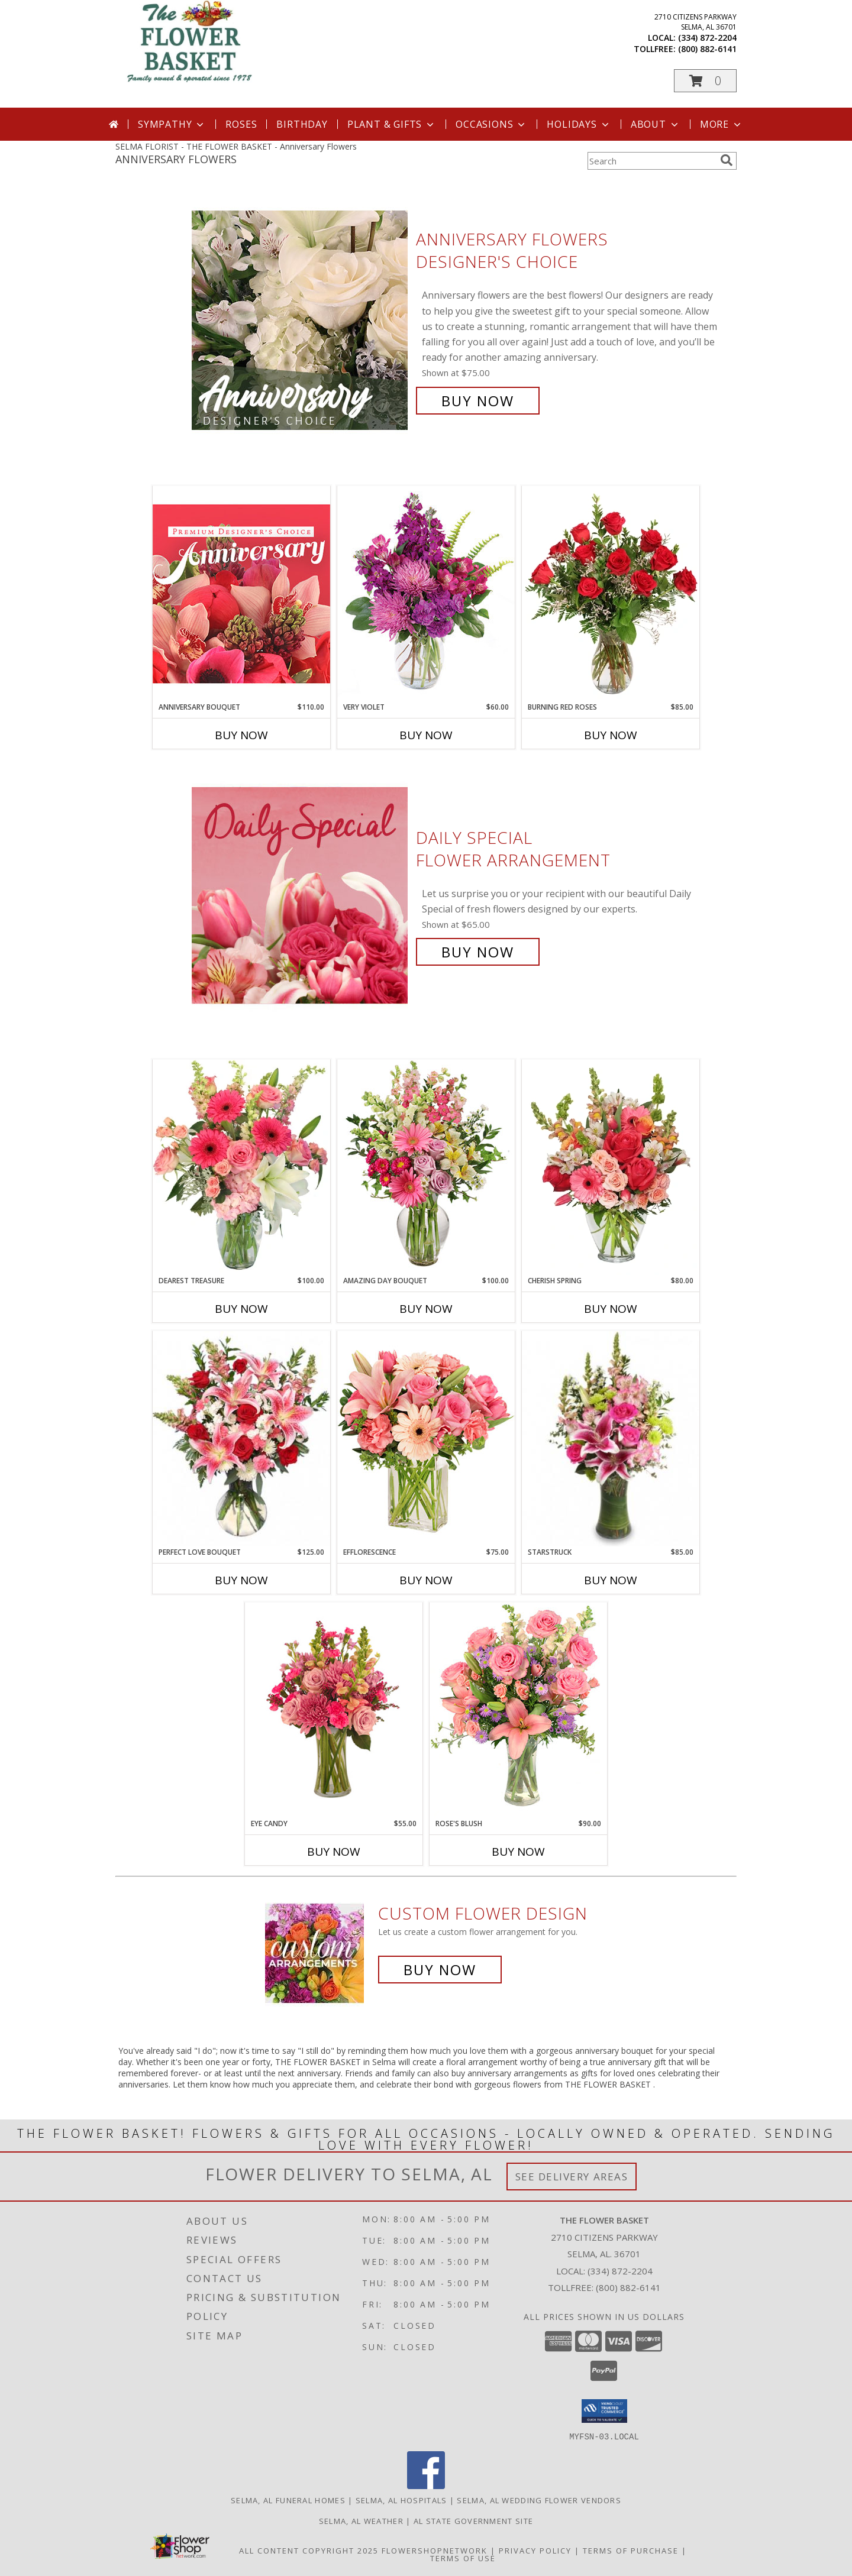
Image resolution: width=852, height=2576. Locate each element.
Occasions (491, 124)
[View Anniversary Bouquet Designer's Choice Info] (241, 593)
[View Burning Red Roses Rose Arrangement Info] (610, 593)
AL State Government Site (473, 2520)
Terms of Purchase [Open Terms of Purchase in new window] (631, 2550)
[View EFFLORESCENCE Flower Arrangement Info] (426, 1438)
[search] (726, 160)
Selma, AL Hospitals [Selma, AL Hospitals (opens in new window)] (401, 2499)
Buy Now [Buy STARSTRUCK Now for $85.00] (610, 1580)
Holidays (579, 124)
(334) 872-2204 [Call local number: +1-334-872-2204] (707, 37)
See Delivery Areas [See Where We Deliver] (571, 2176)
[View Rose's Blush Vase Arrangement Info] (518, 1710)
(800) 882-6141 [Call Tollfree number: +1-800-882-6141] (628, 2287)
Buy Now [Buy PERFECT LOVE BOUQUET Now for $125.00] (241, 1580)
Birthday (301, 124)
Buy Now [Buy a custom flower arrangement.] (440, 1969)
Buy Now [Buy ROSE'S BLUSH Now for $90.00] (518, 1851)
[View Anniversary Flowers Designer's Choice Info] (301, 320)
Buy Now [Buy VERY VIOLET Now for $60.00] (426, 735)
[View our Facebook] (426, 2485)
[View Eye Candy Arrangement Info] (333, 1710)
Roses (241, 124)
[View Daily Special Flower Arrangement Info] (301, 895)
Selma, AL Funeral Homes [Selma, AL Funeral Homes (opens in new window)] (288, 2499)
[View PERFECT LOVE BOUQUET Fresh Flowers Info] (241, 1438)
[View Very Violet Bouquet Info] (426, 593)
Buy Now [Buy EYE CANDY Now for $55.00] (333, 1851)
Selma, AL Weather (361, 2520)
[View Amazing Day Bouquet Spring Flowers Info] (426, 1167)
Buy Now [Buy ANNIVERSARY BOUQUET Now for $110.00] (241, 735)
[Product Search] (651, 161)
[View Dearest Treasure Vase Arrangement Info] (241, 1167)
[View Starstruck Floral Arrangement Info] (610, 1438)
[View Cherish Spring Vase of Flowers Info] (610, 1167)
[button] (705, 80)
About (655, 124)
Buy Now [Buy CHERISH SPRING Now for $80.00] (610, 1308)
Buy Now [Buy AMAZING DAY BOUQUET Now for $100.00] (426, 1308)
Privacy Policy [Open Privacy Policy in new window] (535, 2550)
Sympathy (172, 124)
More (721, 124)
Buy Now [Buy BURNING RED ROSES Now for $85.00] (610, 735)
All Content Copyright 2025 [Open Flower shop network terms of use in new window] (309, 2550)
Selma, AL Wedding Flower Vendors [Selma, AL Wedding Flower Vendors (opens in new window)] (539, 2499)
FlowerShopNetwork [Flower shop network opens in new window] (435, 2550)
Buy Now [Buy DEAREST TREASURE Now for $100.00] (241, 1308)
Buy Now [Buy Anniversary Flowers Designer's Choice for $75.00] (477, 400)
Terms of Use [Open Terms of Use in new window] (463, 2557)
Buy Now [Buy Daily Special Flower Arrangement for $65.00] (477, 952)
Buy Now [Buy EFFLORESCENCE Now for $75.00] (426, 1580)
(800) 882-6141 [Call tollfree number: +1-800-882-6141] (707, 48)
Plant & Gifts (391, 124)
